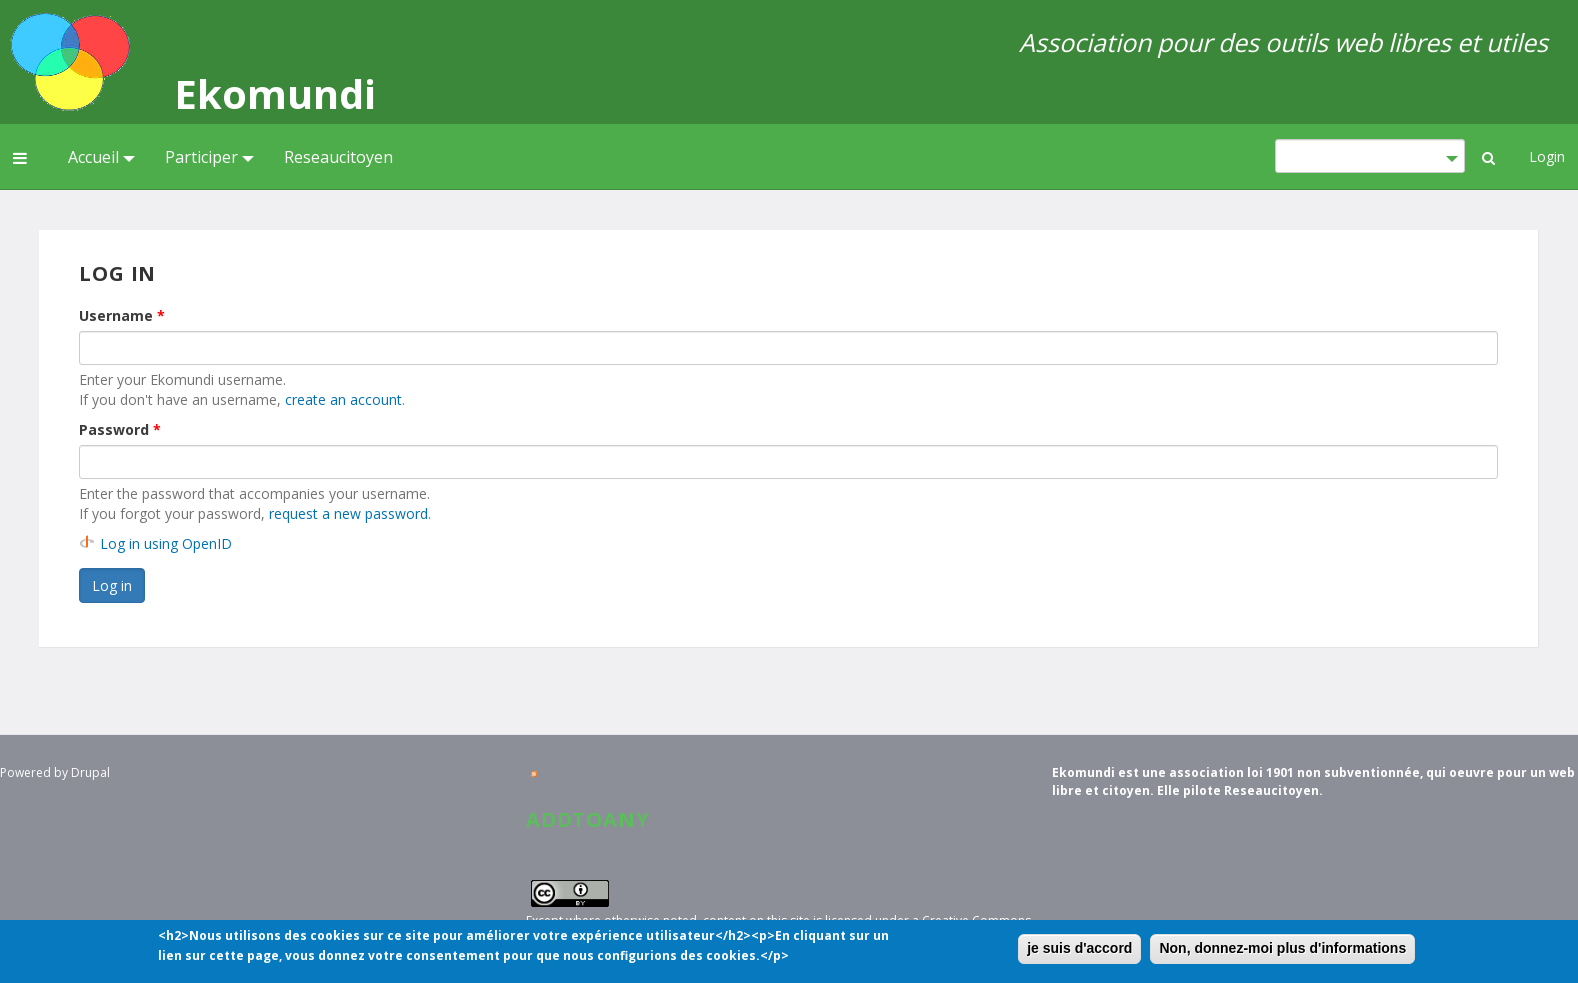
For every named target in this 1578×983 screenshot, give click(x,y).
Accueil (101, 157)
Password (120, 429)
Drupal (90, 772)
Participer (209, 157)
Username (122, 315)
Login (1547, 156)
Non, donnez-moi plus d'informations (1282, 951)
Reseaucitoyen (338, 157)
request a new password (348, 513)
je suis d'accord (1079, 951)
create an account (343, 399)
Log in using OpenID (166, 543)
